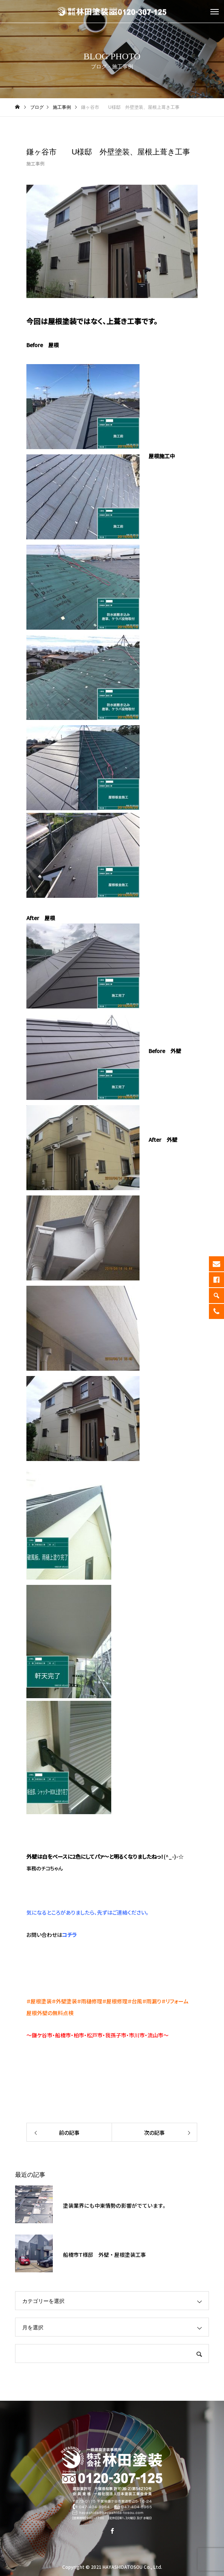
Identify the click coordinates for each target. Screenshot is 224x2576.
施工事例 (35, 163)
